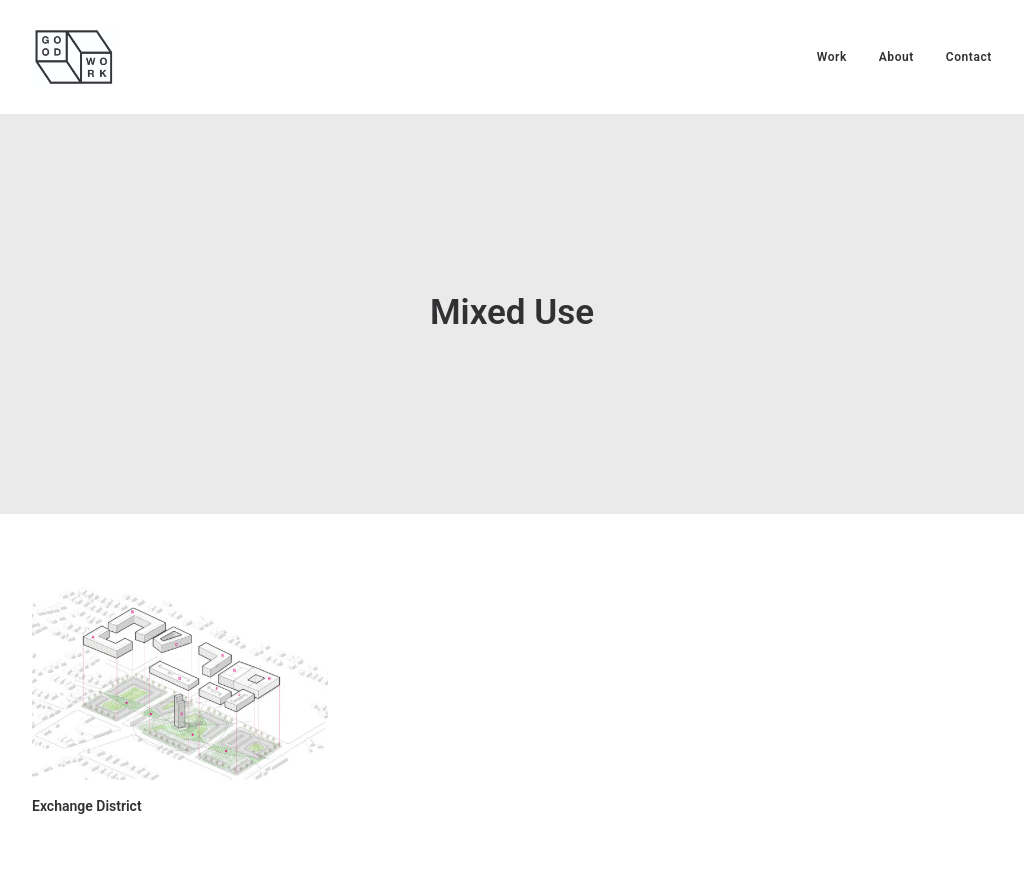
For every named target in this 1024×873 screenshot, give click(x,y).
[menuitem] (839, 57)
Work (832, 57)
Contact (969, 57)
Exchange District (87, 789)
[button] (180, 666)
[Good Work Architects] (74, 57)
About (896, 57)
